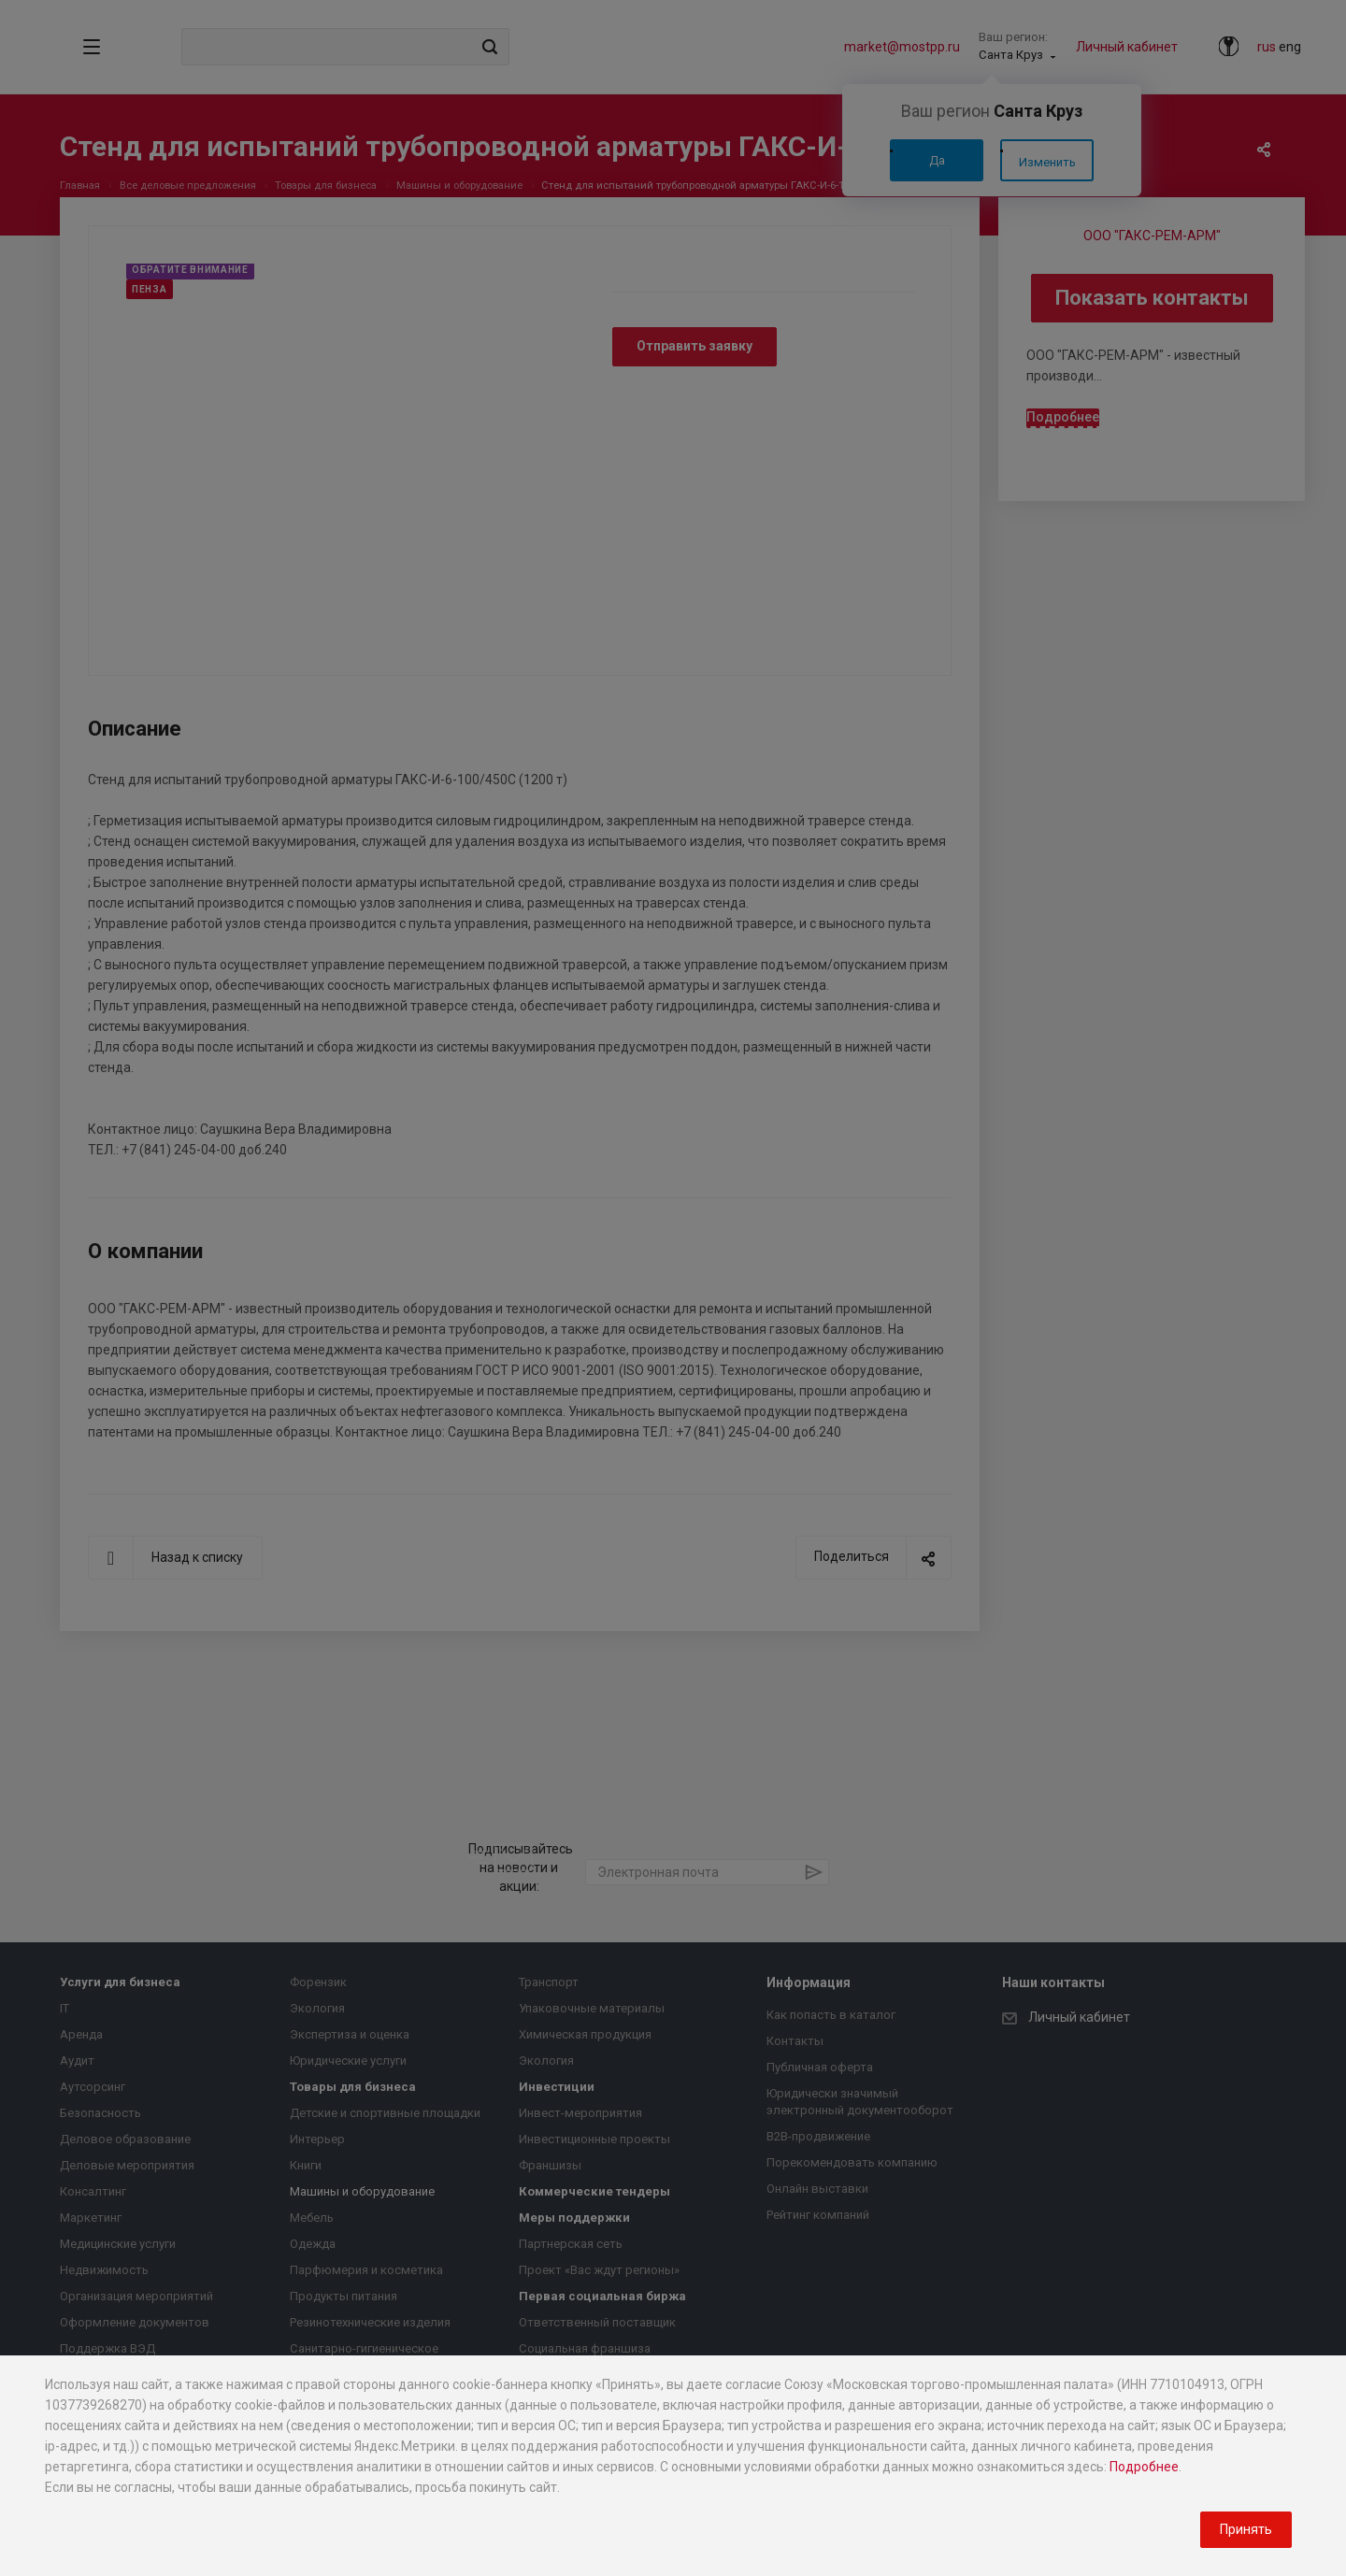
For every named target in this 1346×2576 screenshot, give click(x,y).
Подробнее (1144, 2466)
